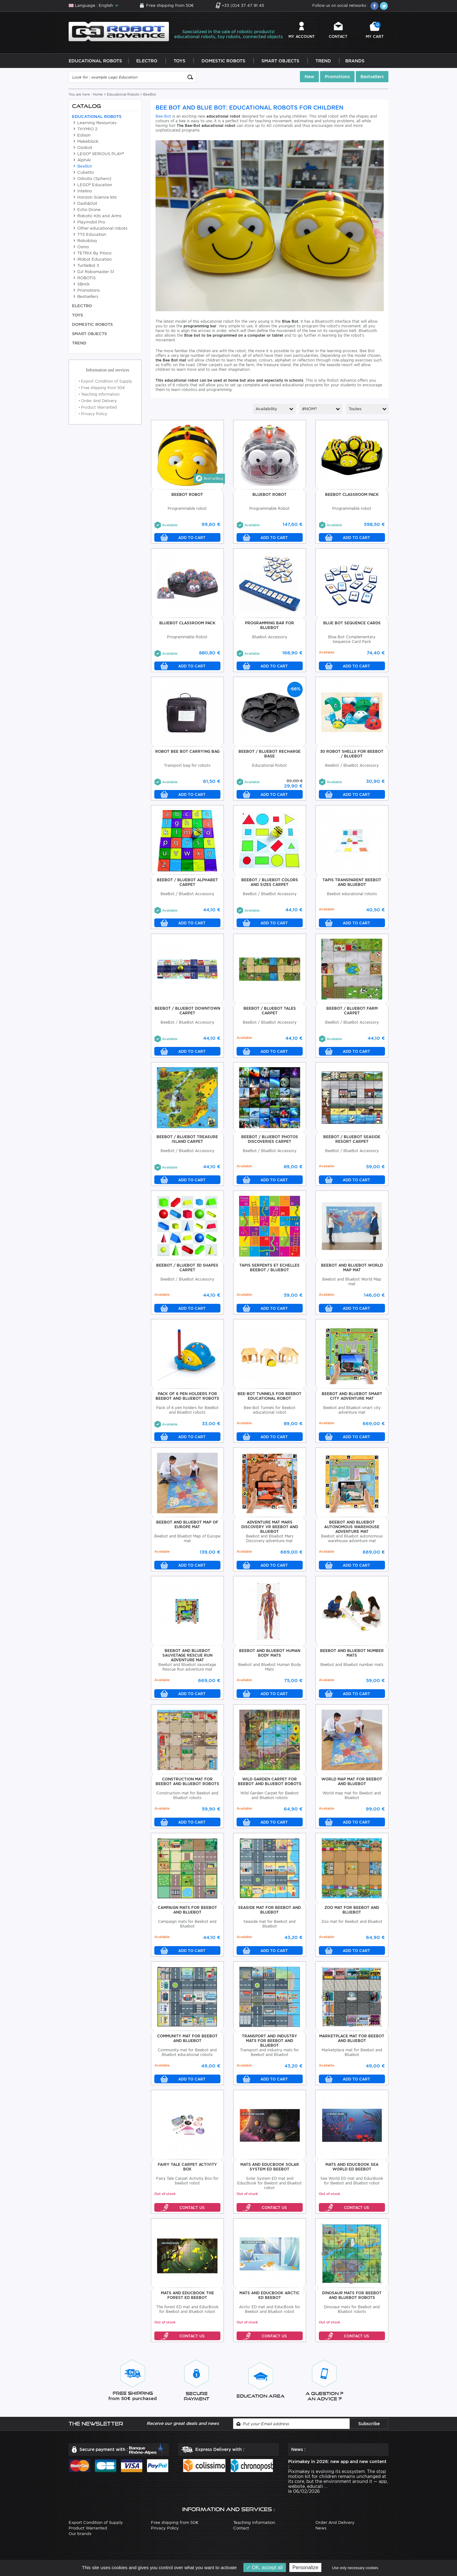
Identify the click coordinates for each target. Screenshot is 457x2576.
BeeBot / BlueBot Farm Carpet (352, 1012)
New (309, 78)
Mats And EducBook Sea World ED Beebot (351, 2168)
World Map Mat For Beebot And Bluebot (351, 1783)
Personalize (305, 2567)
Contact (338, 37)
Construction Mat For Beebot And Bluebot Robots (187, 1783)
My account (301, 37)
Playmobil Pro (88, 224)
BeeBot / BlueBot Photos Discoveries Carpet (269, 1141)
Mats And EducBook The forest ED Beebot (187, 2297)
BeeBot (82, 168)
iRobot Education (92, 261)
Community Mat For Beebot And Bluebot (187, 2040)
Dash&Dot (84, 205)
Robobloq (84, 242)
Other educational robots (99, 230)
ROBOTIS (84, 279)
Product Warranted (98, 409)
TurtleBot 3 (85, 267)
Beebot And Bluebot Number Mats (352, 1654)
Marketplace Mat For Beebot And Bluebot (351, 2040)
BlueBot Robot (269, 496)
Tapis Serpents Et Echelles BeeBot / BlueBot (269, 1269)
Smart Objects (280, 62)
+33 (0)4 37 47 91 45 (243, 5)
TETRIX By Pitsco (91, 255)
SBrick (80, 286)
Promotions (337, 78)
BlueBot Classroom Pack (187, 624)
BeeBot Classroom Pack (352, 496)
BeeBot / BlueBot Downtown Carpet (187, 1012)
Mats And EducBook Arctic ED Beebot (269, 2297)
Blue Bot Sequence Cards (352, 624)
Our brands (80, 2535)
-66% (295, 690)
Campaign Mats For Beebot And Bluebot (187, 1911)
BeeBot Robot (187, 496)
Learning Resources (94, 124)
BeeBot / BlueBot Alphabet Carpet (187, 884)
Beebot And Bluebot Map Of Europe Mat (187, 1526)
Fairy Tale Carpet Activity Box (187, 2168)
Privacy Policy (93, 415)
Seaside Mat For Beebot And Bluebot (269, 1911)
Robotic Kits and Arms (96, 217)
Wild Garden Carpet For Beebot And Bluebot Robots (269, 1783)
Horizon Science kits (94, 199)
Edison (81, 137)
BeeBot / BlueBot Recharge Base (269, 755)
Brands (354, 62)
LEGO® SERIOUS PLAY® (98, 155)
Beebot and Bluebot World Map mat (352, 1269)
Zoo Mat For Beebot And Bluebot (351, 1911)
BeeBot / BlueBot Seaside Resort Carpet (351, 1141)
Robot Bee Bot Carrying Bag (187, 753)
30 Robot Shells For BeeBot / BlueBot (351, 755)
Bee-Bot (163, 118)
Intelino (82, 193)
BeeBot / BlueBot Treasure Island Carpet (187, 1141)
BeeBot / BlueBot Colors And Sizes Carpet (269, 884)
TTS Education (89, 236)
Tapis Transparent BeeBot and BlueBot (352, 884)
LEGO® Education (92, 186)
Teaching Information (99, 396)
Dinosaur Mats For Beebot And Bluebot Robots (352, 2297)
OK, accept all (265, 2567)
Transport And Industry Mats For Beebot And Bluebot (269, 2042)
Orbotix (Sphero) (91, 180)
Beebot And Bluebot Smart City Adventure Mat (352, 1397)
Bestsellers (372, 78)
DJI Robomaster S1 (93, 273)
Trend (323, 62)
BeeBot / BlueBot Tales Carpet (269, 1012)
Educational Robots (95, 62)
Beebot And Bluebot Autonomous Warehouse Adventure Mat (351, 1529)
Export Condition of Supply (105, 383)
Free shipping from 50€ (170, 5)
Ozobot (82, 149)
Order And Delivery (98, 402)
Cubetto (83, 174)
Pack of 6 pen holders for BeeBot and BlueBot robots (187, 1397)
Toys (179, 62)
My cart (375, 31)
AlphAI (81, 161)
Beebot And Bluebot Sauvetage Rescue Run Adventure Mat (187, 1657)
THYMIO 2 (84, 130)
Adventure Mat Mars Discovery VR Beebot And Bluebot (269, 1529)
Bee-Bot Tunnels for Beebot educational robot (269, 1397)
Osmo (80, 248)
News (320, 2530)
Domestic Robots (223, 62)
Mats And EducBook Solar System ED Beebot (269, 2168)
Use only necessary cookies (355, 2568)
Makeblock (85, 143)
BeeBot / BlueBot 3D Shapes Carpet (187, 1269)
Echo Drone (86, 211)
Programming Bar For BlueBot (269, 627)
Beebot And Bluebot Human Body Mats (269, 1654)
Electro (146, 62)
